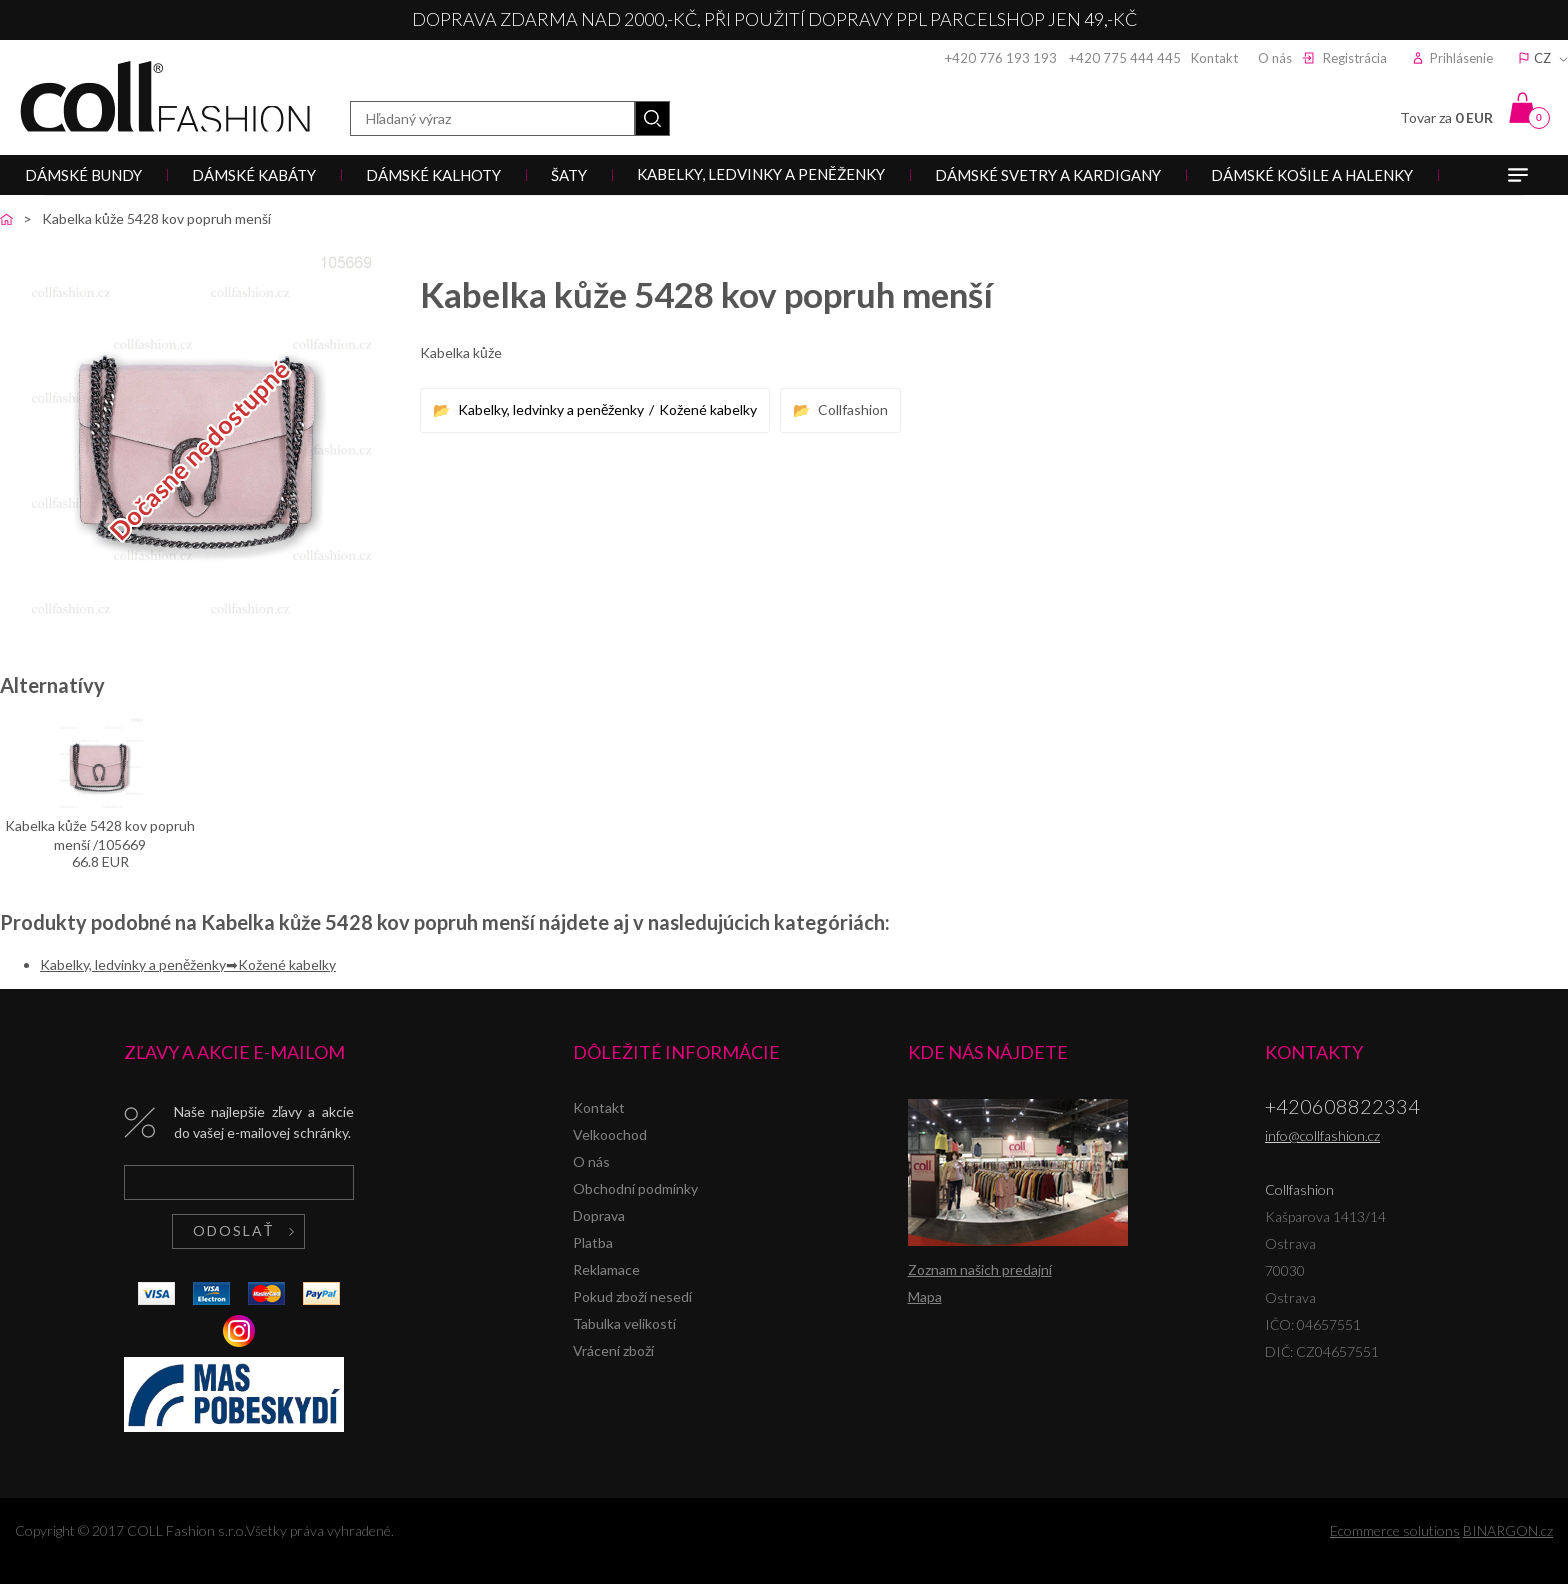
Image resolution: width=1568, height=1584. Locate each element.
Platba (593, 1242)
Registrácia (1355, 58)
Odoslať (233, 1230)
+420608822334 (1342, 1106)
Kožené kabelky (708, 409)
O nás (1275, 58)
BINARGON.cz (1508, 1530)
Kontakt (1214, 58)
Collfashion (165, 96)
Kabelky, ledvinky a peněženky (551, 409)
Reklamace (606, 1269)
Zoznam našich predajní (980, 1269)
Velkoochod (610, 1134)
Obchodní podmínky (635, 1188)
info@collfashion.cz (1322, 1135)
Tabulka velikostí (624, 1323)
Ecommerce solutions (1395, 1530)
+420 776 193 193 (1001, 58)
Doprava (599, 1215)
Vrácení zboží (613, 1350)
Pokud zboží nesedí (632, 1296)
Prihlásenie (1461, 58)
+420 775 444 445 (1125, 58)
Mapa (925, 1296)
